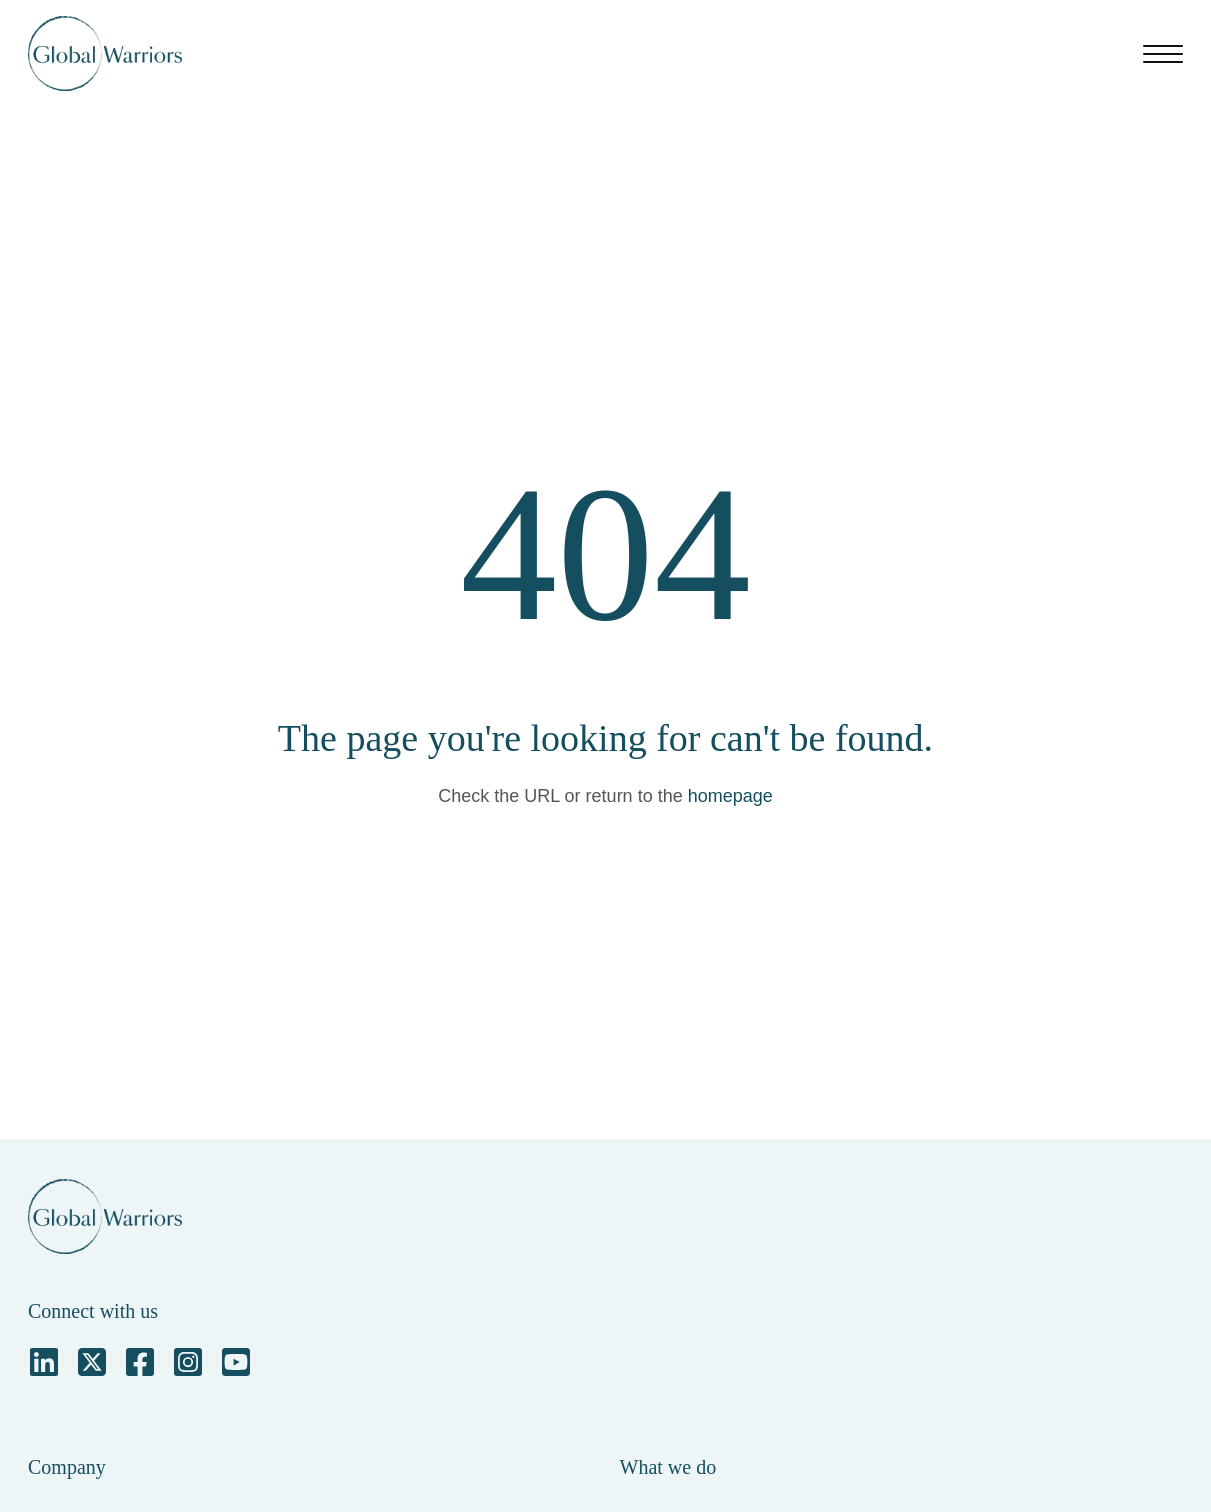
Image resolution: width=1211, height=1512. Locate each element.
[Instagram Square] (188, 1362)
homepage (730, 796)
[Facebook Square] (140, 1362)
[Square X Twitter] (92, 1362)
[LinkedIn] (44, 1362)
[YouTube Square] (236, 1362)
